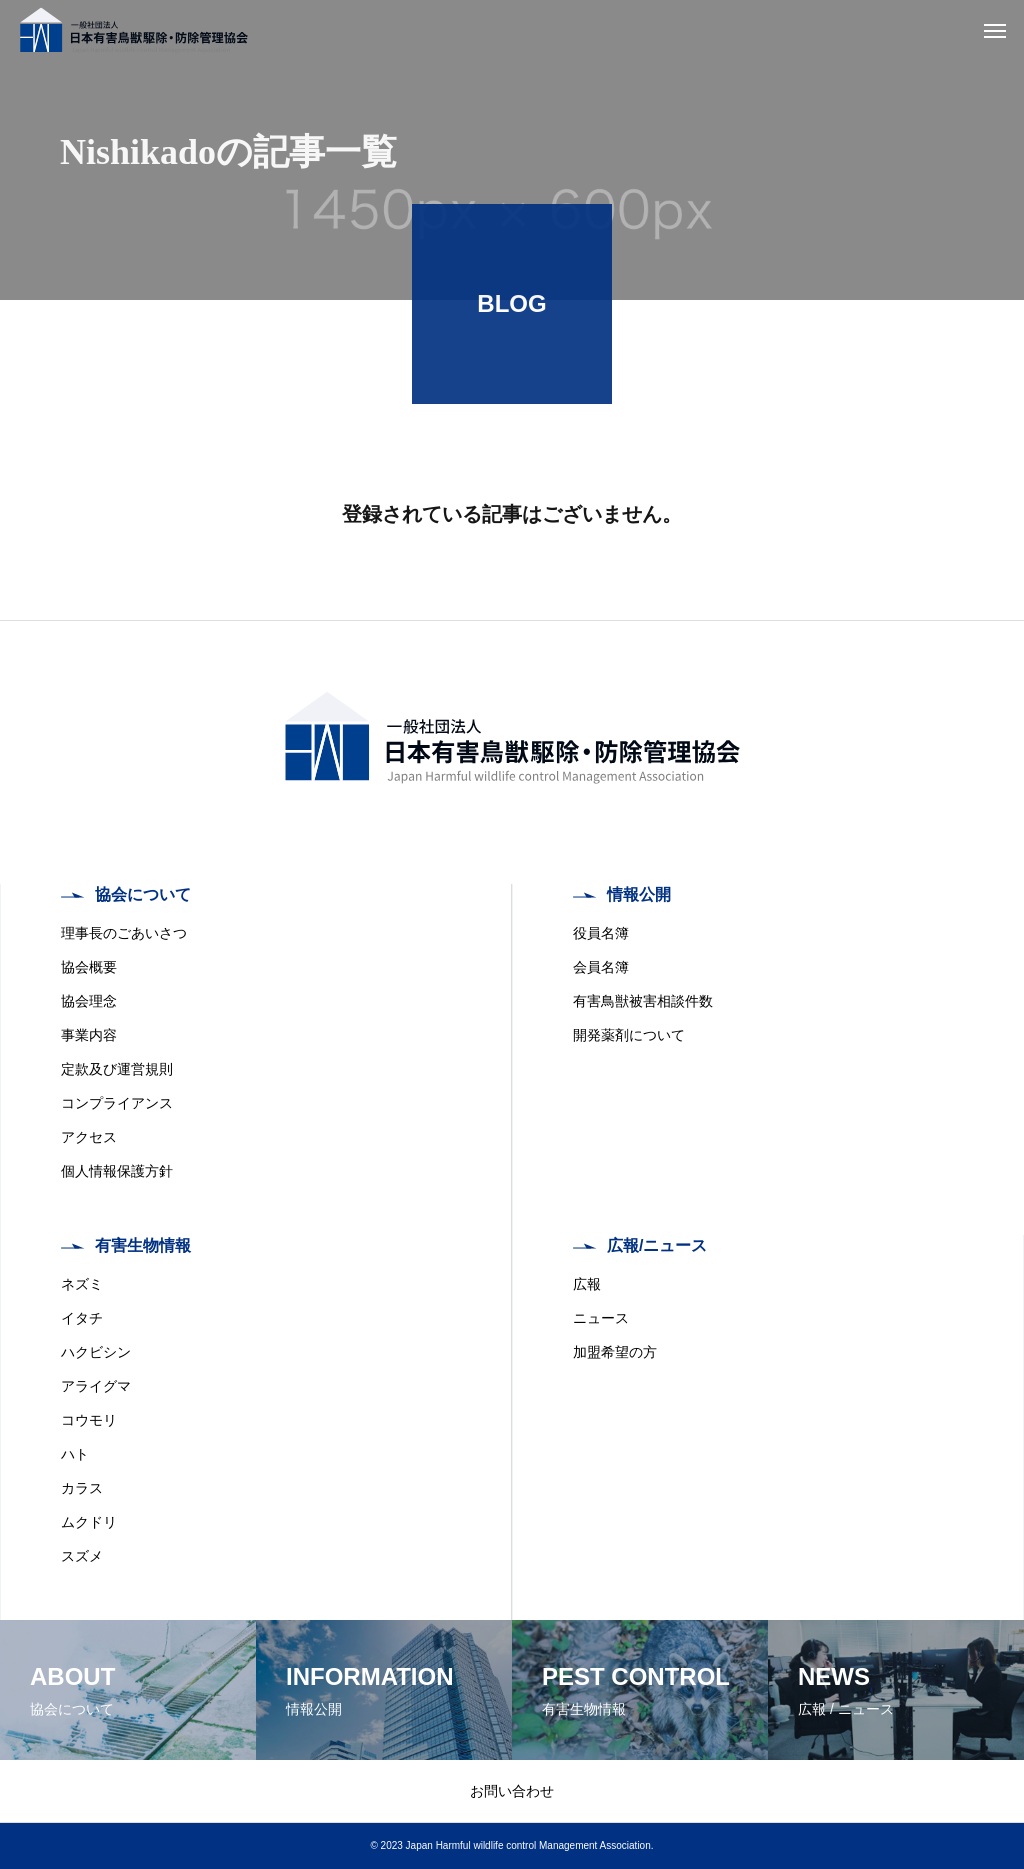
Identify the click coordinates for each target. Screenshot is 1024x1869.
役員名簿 (601, 933)
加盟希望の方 (615, 1352)
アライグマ (96, 1386)
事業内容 (89, 1035)
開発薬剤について (629, 1035)
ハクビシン (96, 1352)
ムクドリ (89, 1522)
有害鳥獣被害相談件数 (643, 1001)
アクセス (89, 1137)
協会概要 (89, 967)
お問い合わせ (512, 1791)
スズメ (82, 1556)
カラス (82, 1488)
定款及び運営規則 (117, 1069)
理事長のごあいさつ (124, 933)
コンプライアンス (117, 1103)
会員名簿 (601, 967)
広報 (587, 1284)
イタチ (82, 1318)
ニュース (601, 1318)
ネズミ (82, 1284)
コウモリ (89, 1420)
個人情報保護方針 (117, 1171)
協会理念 (89, 1001)
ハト (75, 1454)
